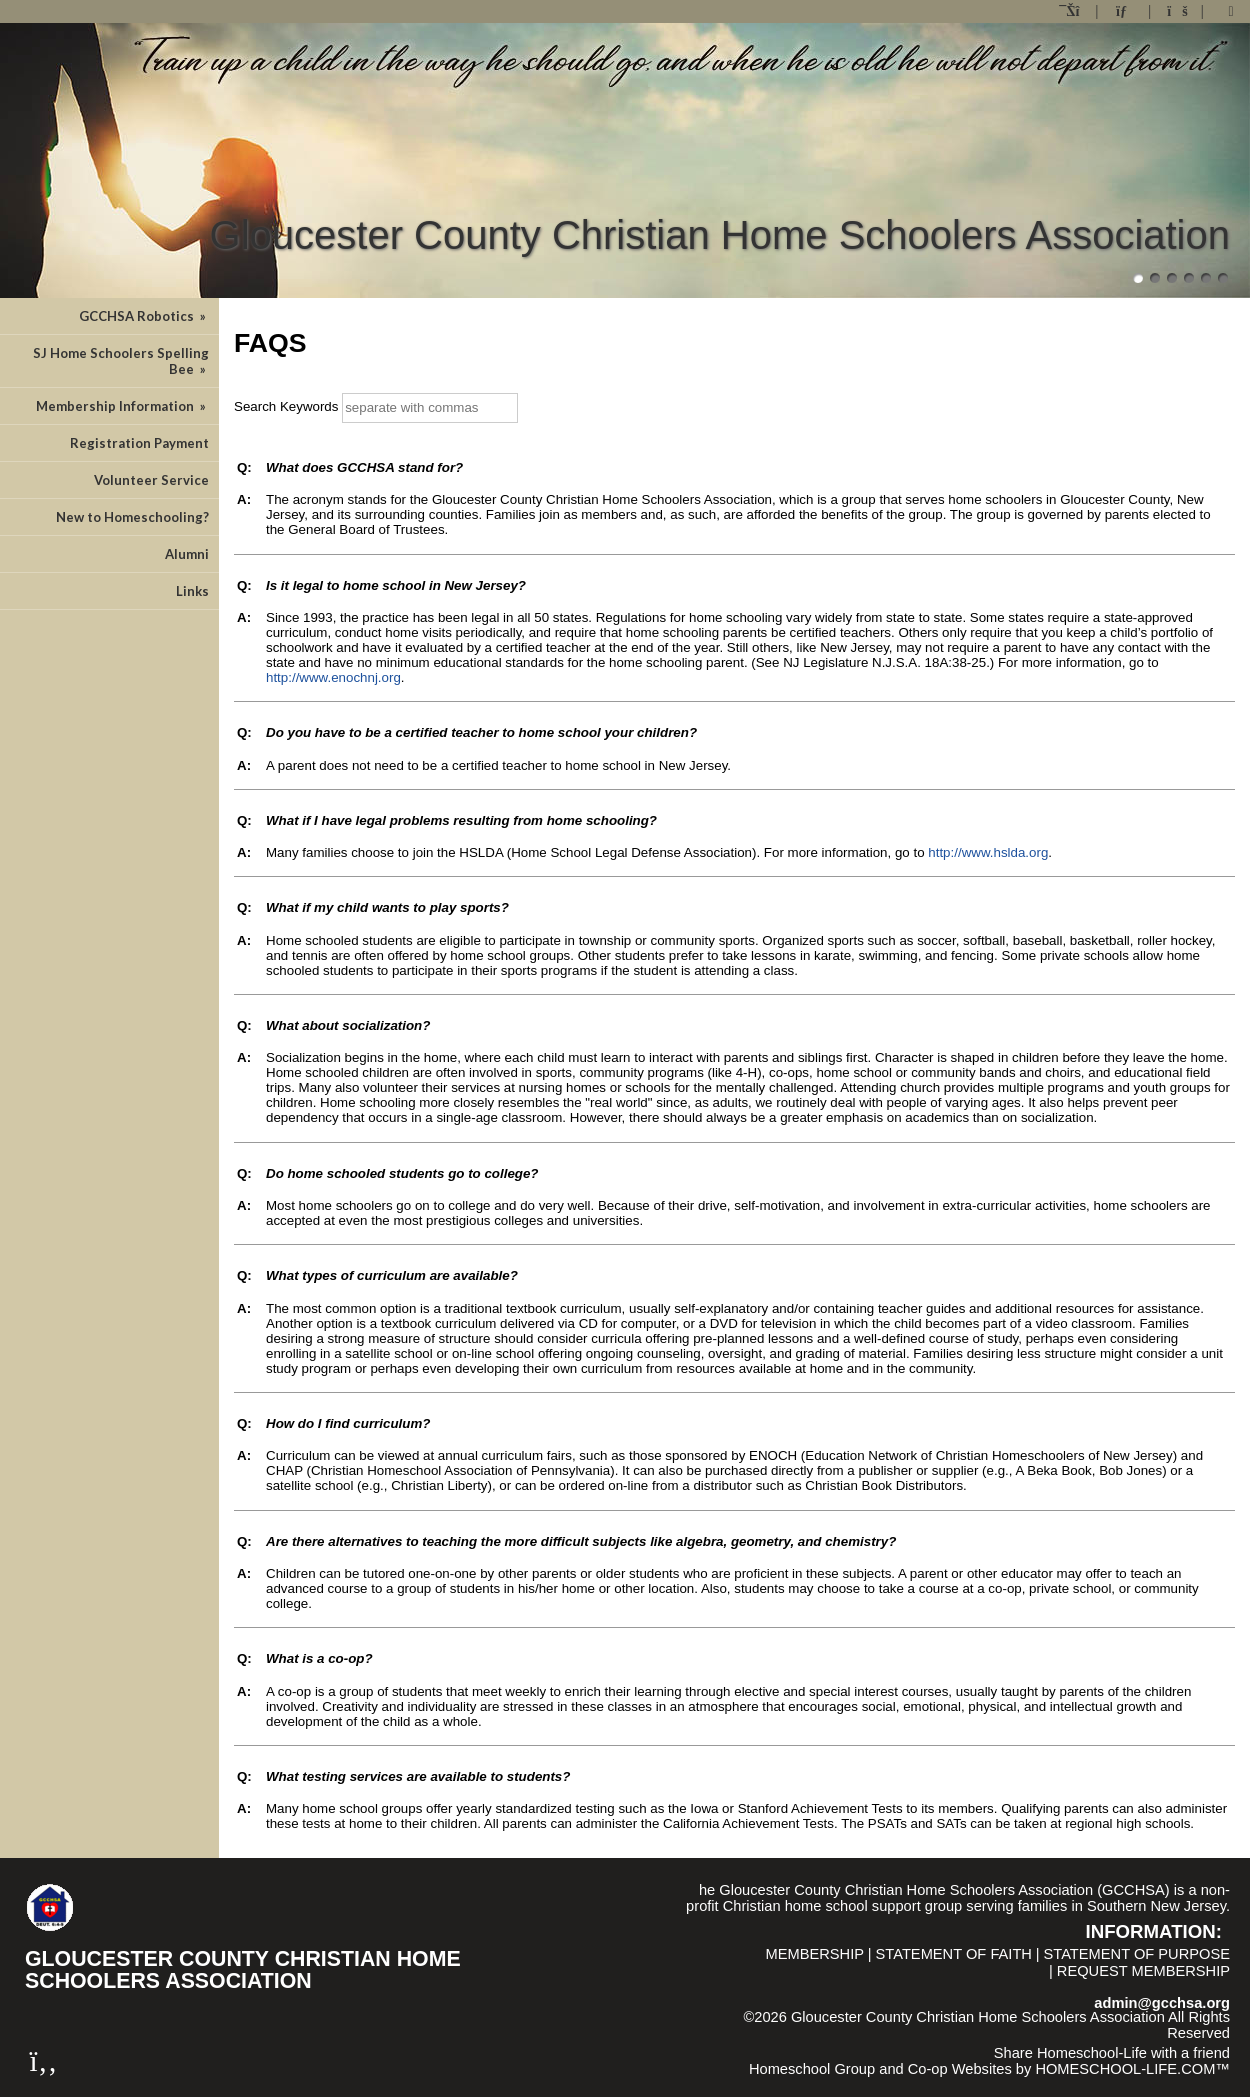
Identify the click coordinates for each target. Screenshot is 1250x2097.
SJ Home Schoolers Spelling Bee (121, 361)
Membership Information (122, 406)
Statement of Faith (954, 1954)
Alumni (187, 554)
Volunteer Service (151, 480)
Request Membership (1143, 1971)
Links (192, 591)
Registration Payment (139, 443)
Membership (814, 1954)
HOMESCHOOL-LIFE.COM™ (1132, 2069)
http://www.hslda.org (988, 852)
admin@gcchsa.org (1162, 2003)
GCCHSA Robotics (144, 316)
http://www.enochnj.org (333, 677)
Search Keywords (286, 406)
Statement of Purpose (1137, 1954)
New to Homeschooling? (132, 517)
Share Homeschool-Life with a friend (1112, 2053)
